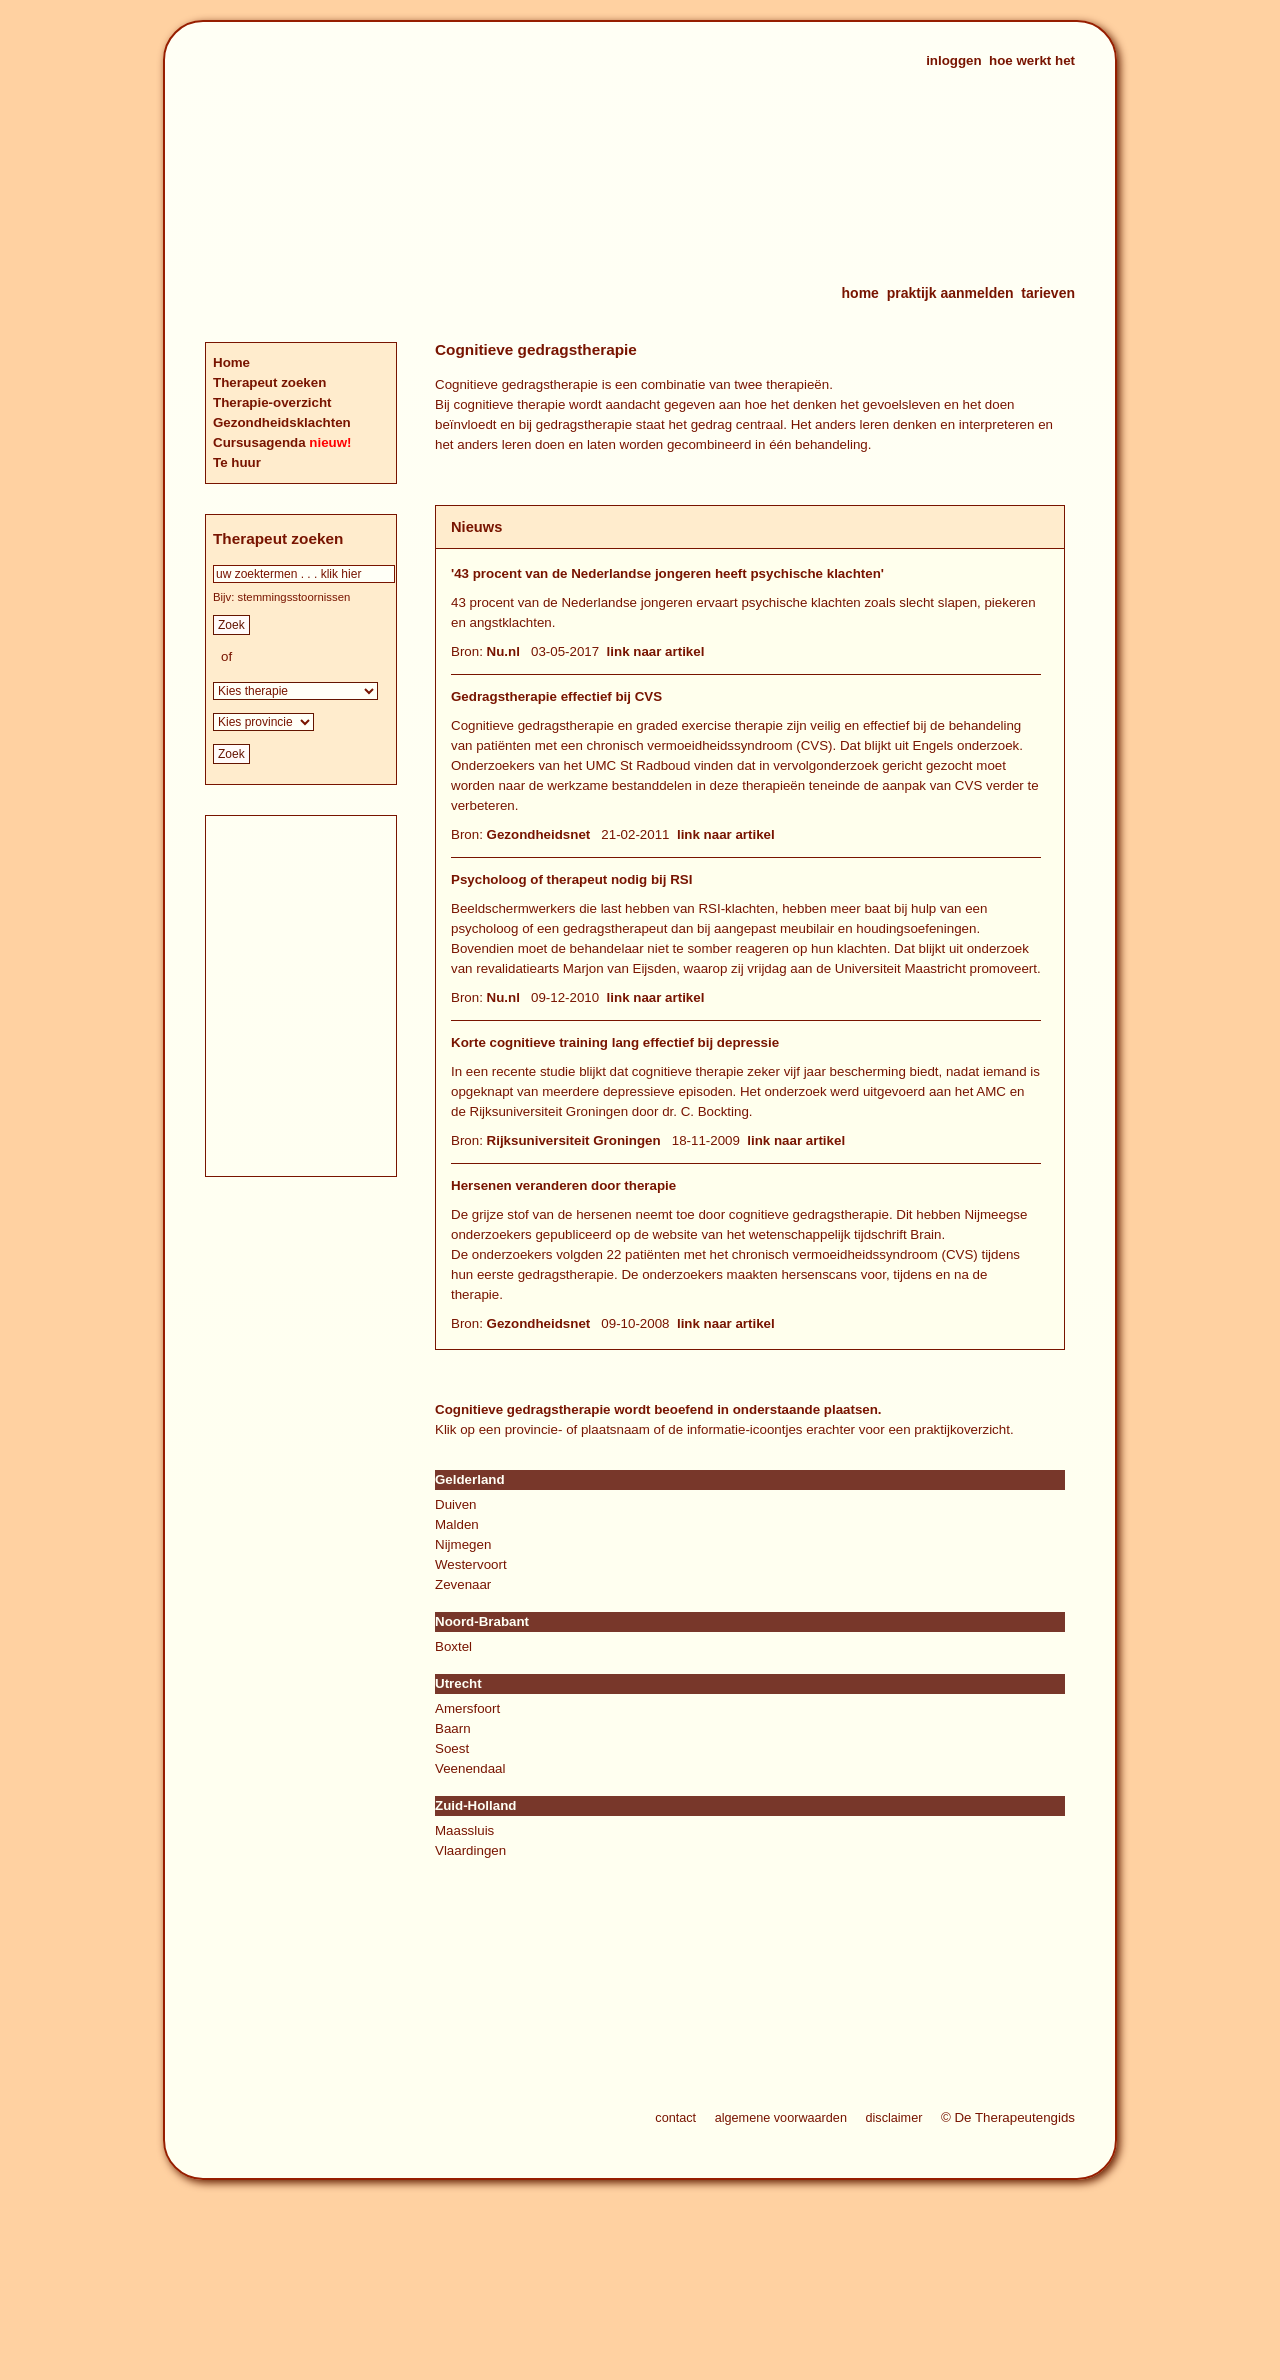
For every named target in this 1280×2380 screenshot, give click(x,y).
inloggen (954, 60)
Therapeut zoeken (269, 382)
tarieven (1048, 293)
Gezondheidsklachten (282, 422)
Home (231, 362)
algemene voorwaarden (781, 2118)
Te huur (237, 462)
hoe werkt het (1032, 60)
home (860, 293)
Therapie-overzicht (272, 402)
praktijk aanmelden (950, 293)
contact (675, 2118)
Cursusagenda (261, 442)
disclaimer (893, 2118)
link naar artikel (656, 651)
